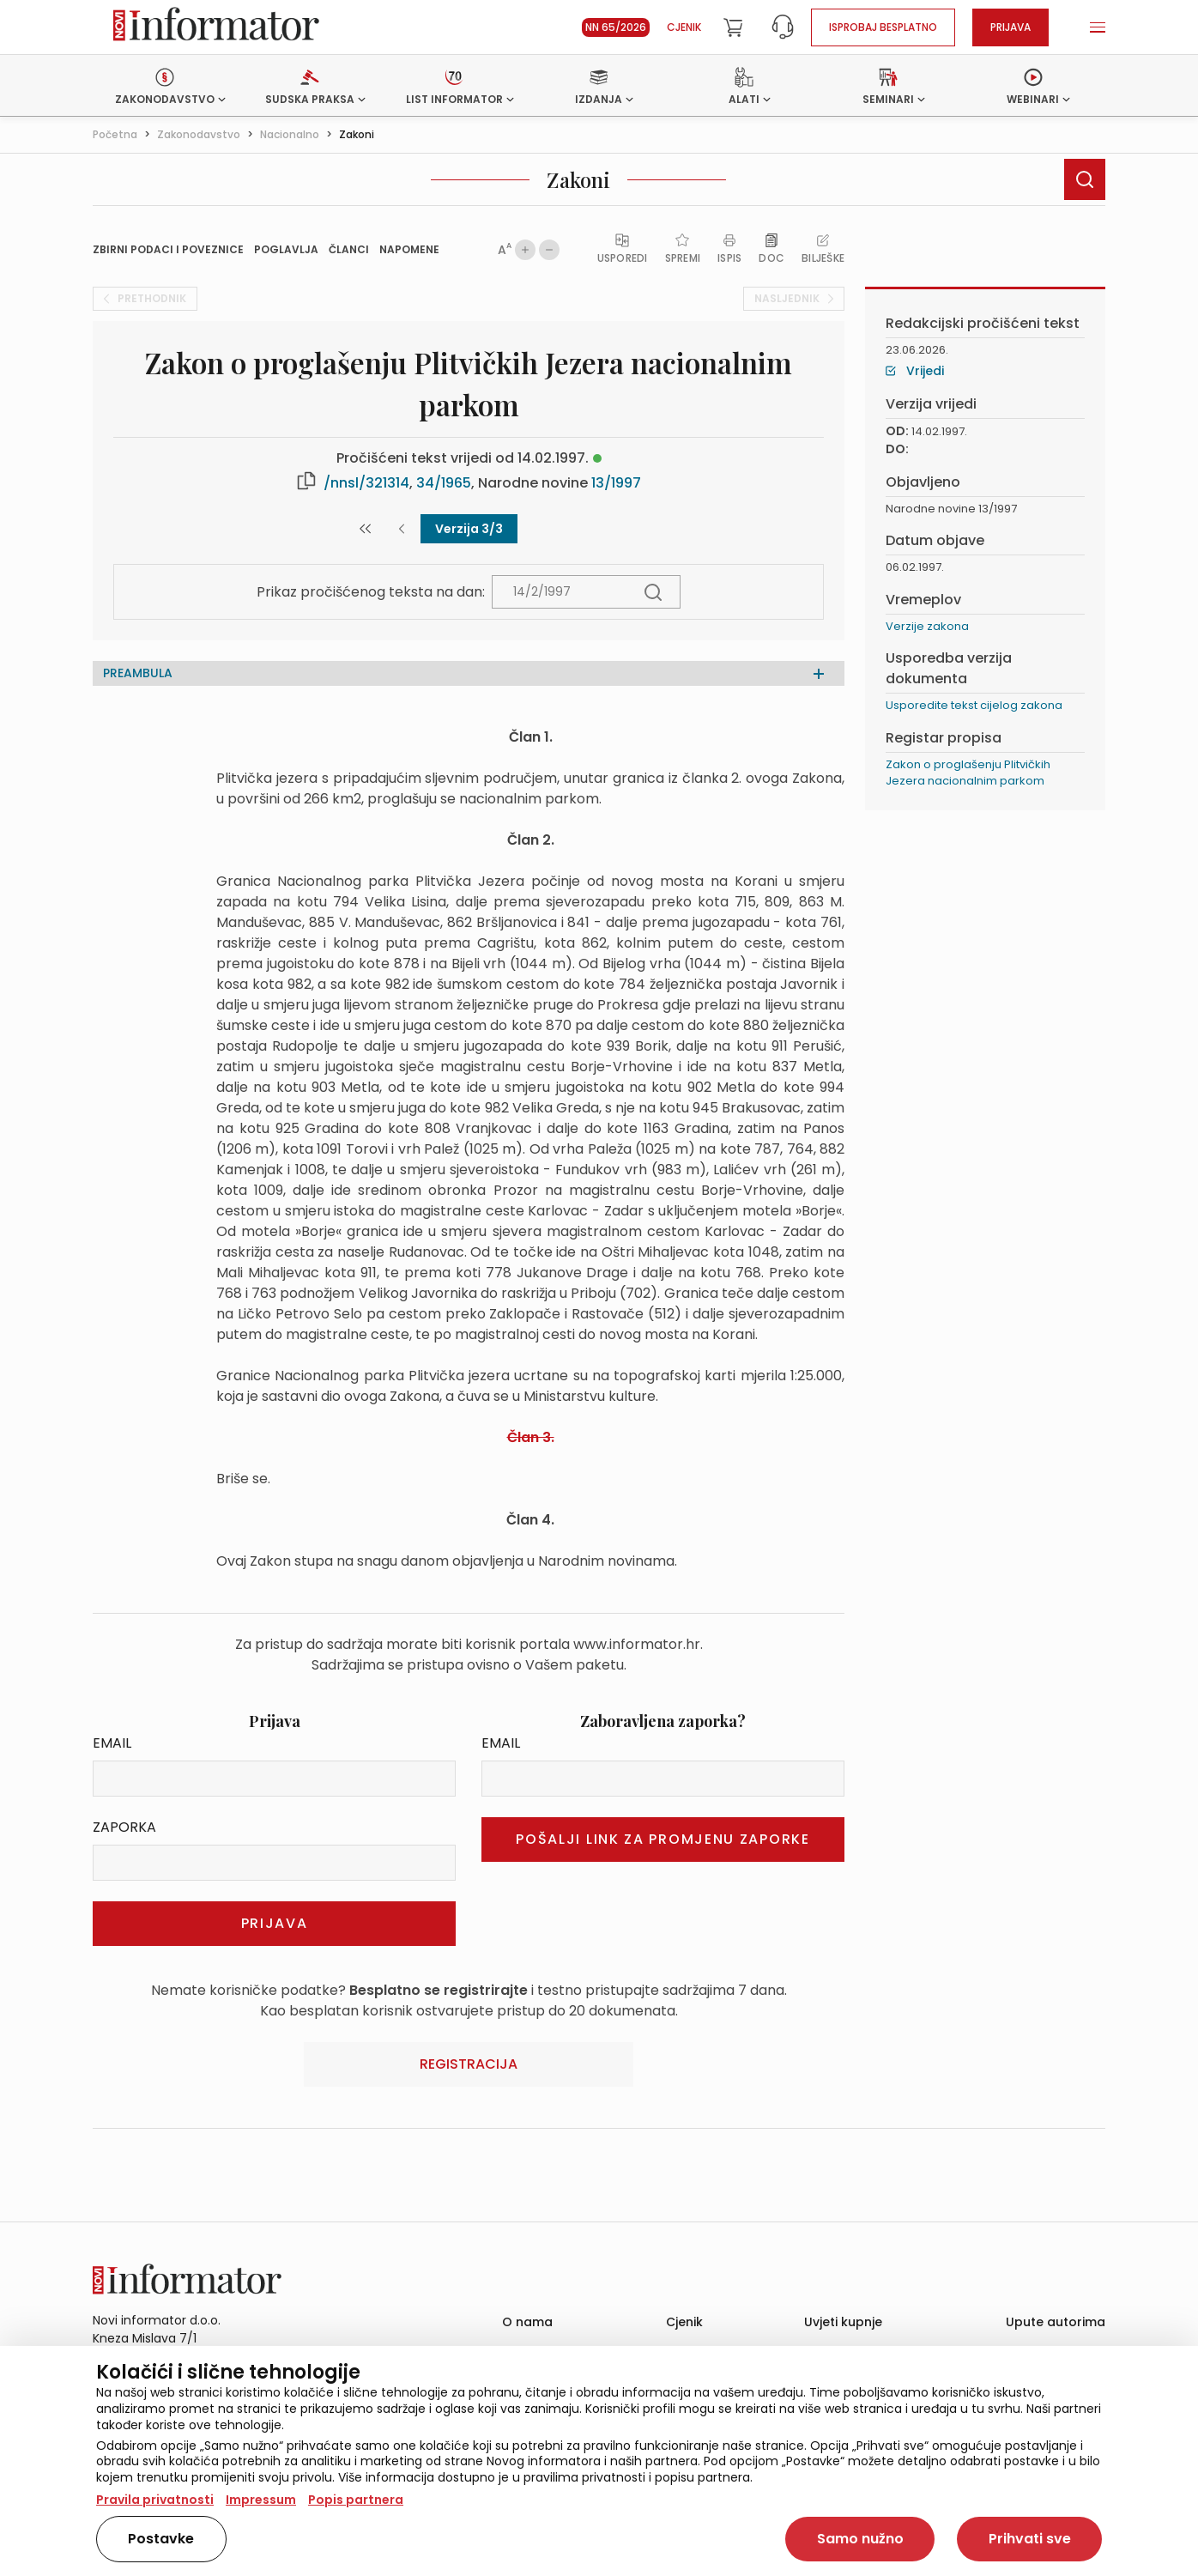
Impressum (261, 2499)
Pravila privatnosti (155, 2499)
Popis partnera (355, 2499)
